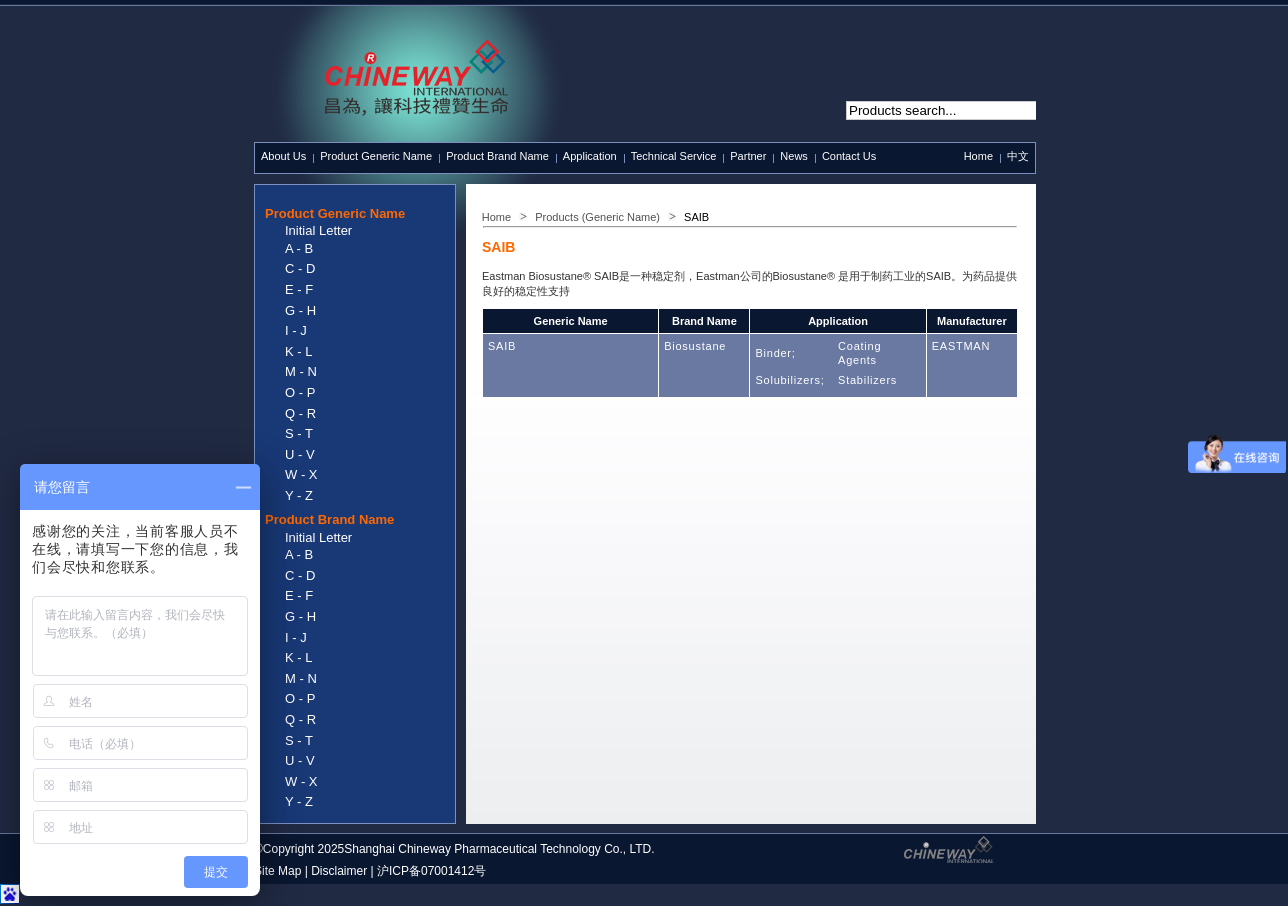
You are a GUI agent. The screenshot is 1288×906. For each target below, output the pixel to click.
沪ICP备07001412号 (431, 871)
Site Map (277, 871)
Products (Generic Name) (597, 217)
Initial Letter (318, 230)
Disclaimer (339, 871)
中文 (1018, 156)
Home (978, 156)
